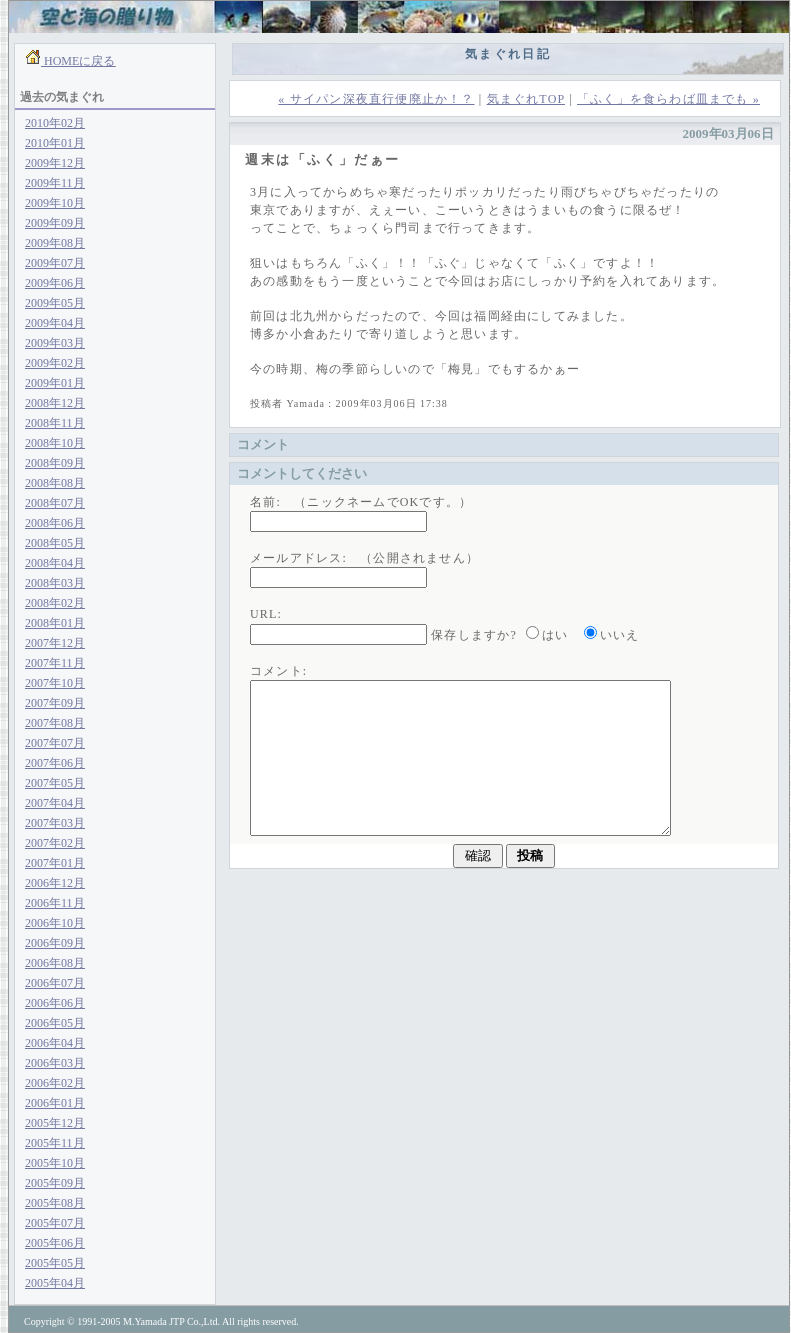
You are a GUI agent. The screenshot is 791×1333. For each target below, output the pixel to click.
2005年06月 (55, 1243)
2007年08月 (55, 723)
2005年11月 (55, 1143)
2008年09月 (55, 463)
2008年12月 (55, 403)
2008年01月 (55, 623)
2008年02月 (55, 603)
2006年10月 (55, 923)
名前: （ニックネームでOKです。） (361, 502)
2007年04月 (55, 803)
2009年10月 (55, 203)
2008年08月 (55, 483)
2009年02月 (55, 363)
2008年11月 (55, 423)
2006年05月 (55, 1023)
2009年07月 (55, 263)
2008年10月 (55, 443)
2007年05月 (55, 783)
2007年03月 (55, 823)
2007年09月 (55, 703)
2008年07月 (55, 503)
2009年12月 (55, 163)
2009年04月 (55, 323)
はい (555, 635)
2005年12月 (55, 1123)
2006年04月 (55, 1043)
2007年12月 (55, 643)
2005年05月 (55, 1263)
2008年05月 (55, 543)
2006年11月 (55, 903)
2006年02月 (55, 1083)
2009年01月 (55, 383)
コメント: (278, 671)
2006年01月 (55, 1103)
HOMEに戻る (78, 61)
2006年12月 (55, 883)
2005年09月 (55, 1183)
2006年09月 (55, 943)
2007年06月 (55, 763)
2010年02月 (55, 123)
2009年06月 (55, 283)
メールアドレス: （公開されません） (364, 558)
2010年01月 (55, 143)
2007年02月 (55, 843)
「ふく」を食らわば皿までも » (668, 99)
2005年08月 (55, 1203)
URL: (266, 614)
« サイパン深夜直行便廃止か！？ (376, 99)
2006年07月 (55, 983)
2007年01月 (55, 863)
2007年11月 (55, 663)
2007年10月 (55, 683)
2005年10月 (55, 1163)
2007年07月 (55, 743)
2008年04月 (55, 563)
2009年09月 (55, 223)
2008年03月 (55, 583)
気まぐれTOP (526, 99)
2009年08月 (55, 243)
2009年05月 (55, 303)
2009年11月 (55, 183)
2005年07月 (55, 1223)
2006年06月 (55, 1003)
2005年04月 (55, 1283)
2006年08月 (55, 963)
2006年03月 (55, 1063)
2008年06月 (55, 523)
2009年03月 (55, 343)
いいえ (620, 635)
